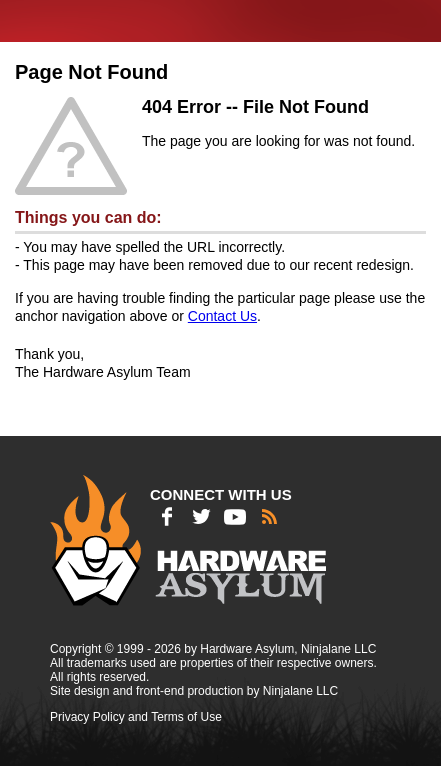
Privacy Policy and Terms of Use (136, 717)
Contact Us (222, 316)
